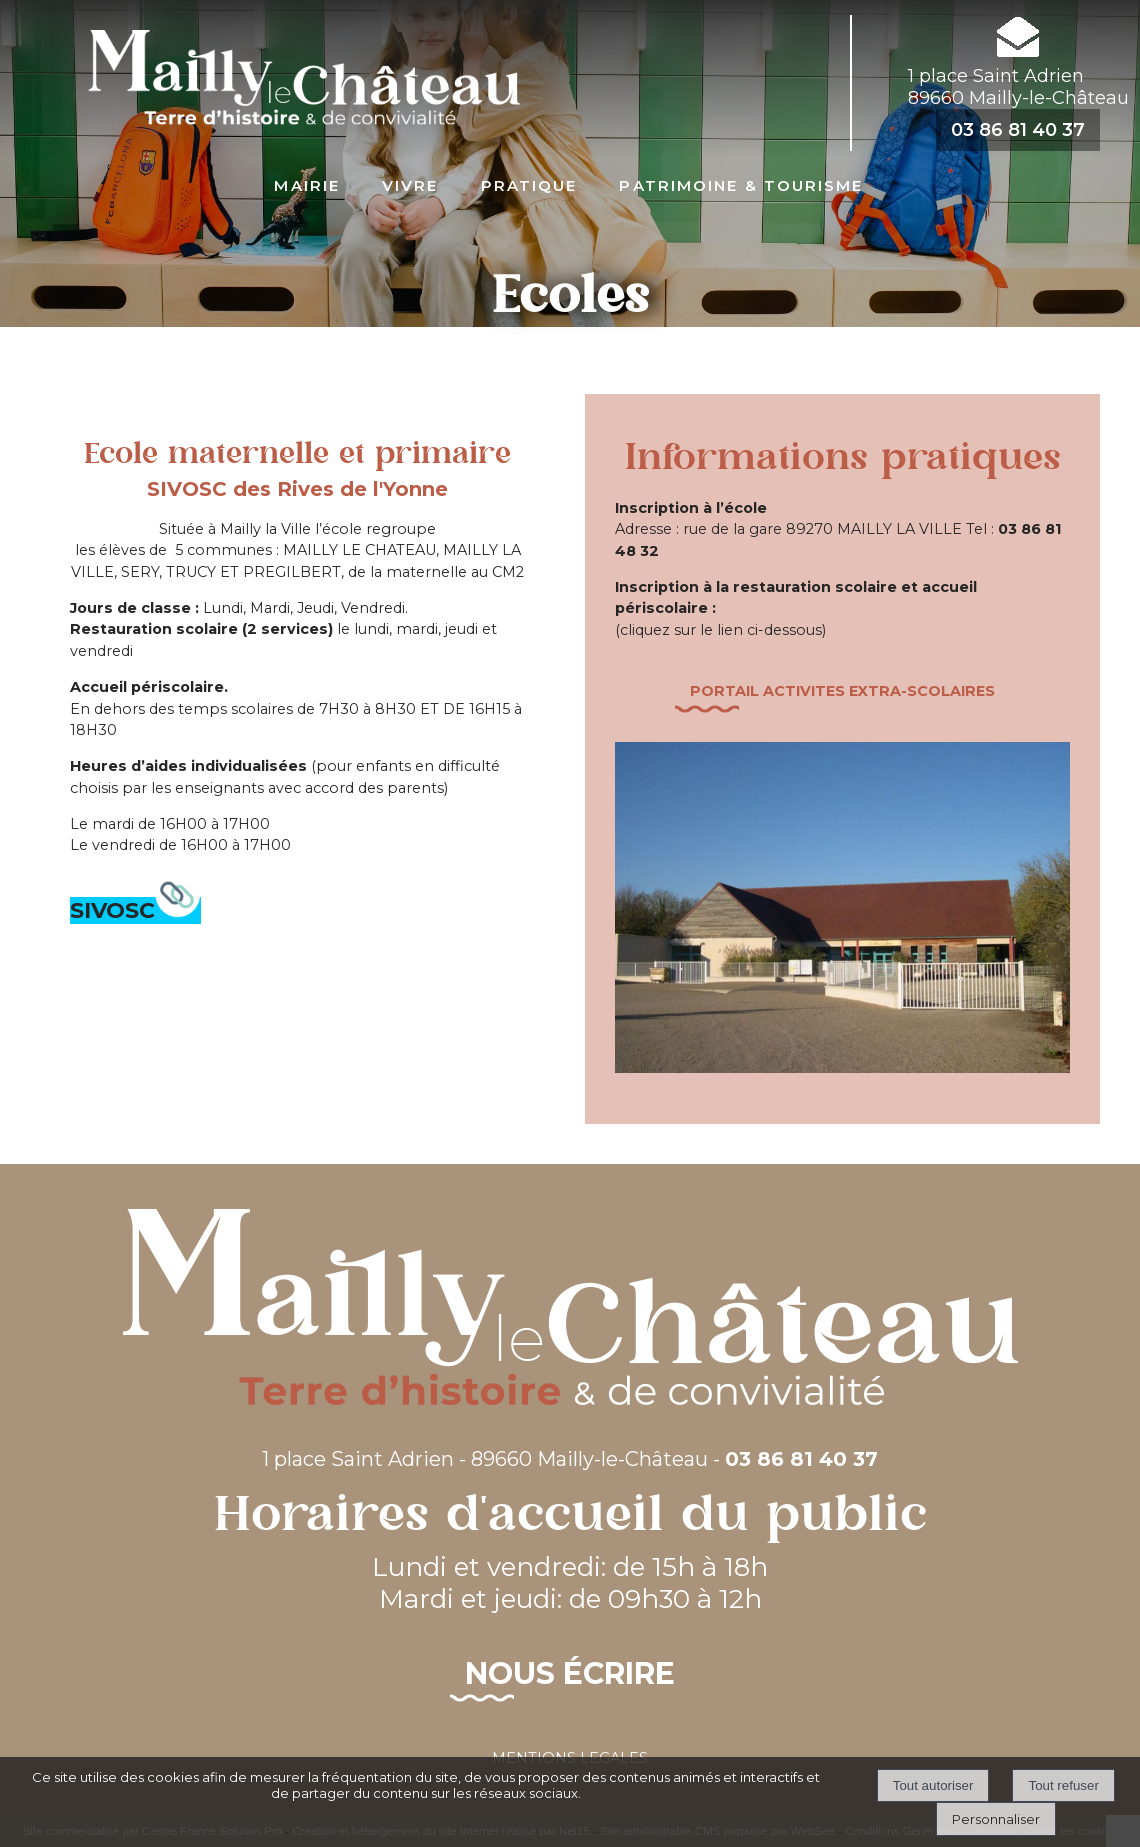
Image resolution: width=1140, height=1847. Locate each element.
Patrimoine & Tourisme (741, 183)
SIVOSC (135, 910)
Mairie (307, 183)
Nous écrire (570, 1673)
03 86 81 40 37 (1018, 130)
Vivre (410, 183)
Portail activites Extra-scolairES (842, 691)
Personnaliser (996, 1819)
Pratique (529, 183)
